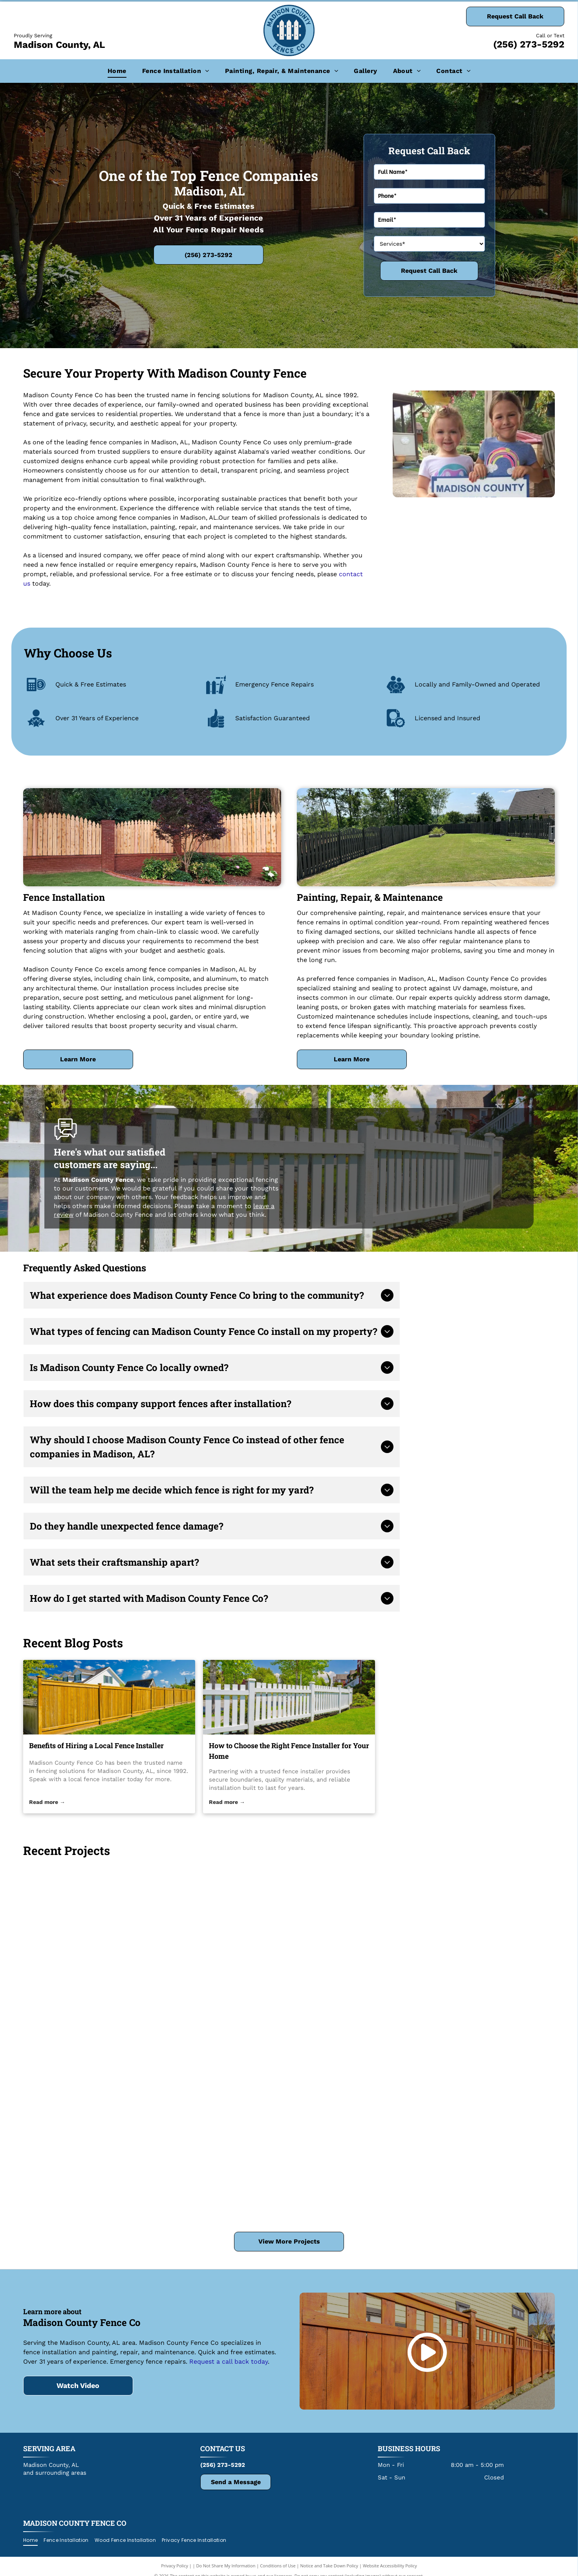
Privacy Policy (174, 2566)
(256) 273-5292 (528, 44)
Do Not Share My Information (226, 2566)
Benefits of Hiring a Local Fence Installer (96, 1745)
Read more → (47, 1802)
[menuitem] (117, 70)
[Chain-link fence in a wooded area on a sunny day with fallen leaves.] (289, 1978)
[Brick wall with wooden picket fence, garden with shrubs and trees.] (465, 1935)
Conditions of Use (278, 2566)
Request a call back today (228, 2361)
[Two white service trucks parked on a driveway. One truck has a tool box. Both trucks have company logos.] (112, 2111)
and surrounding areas (54, 2472)
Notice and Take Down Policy (329, 2566)
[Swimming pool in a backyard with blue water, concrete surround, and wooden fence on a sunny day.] (465, 2111)
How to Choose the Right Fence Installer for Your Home (289, 1751)
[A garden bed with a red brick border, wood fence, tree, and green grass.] (112, 1935)
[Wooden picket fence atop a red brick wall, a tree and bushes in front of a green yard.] (289, 2155)
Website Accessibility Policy (390, 2566)
